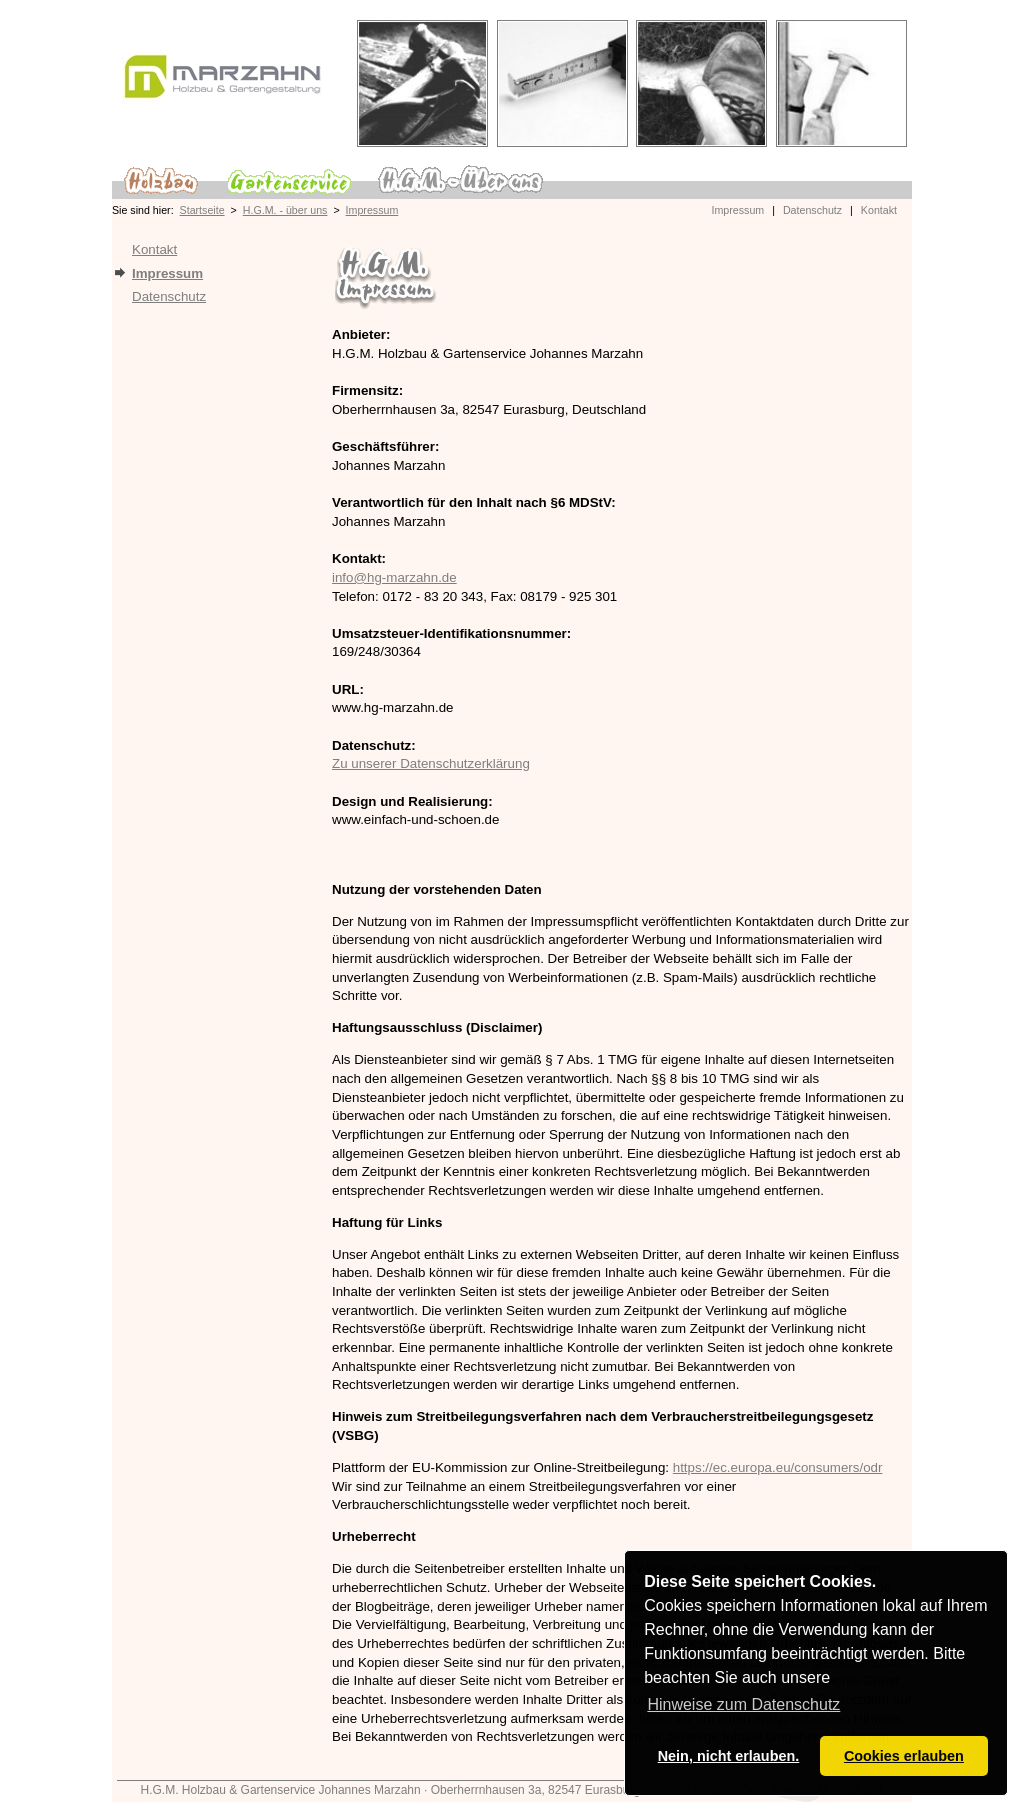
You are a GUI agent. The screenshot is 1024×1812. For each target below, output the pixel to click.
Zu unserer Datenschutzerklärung (431, 763)
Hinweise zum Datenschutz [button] (743, 1704)
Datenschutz (812, 210)
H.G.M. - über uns (285, 210)
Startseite (202, 210)
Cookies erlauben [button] (904, 1756)
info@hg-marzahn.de (394, 577)
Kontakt (879, 210)
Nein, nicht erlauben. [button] (729, 1756)
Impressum (372, 210)
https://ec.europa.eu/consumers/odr (778, 1467)
